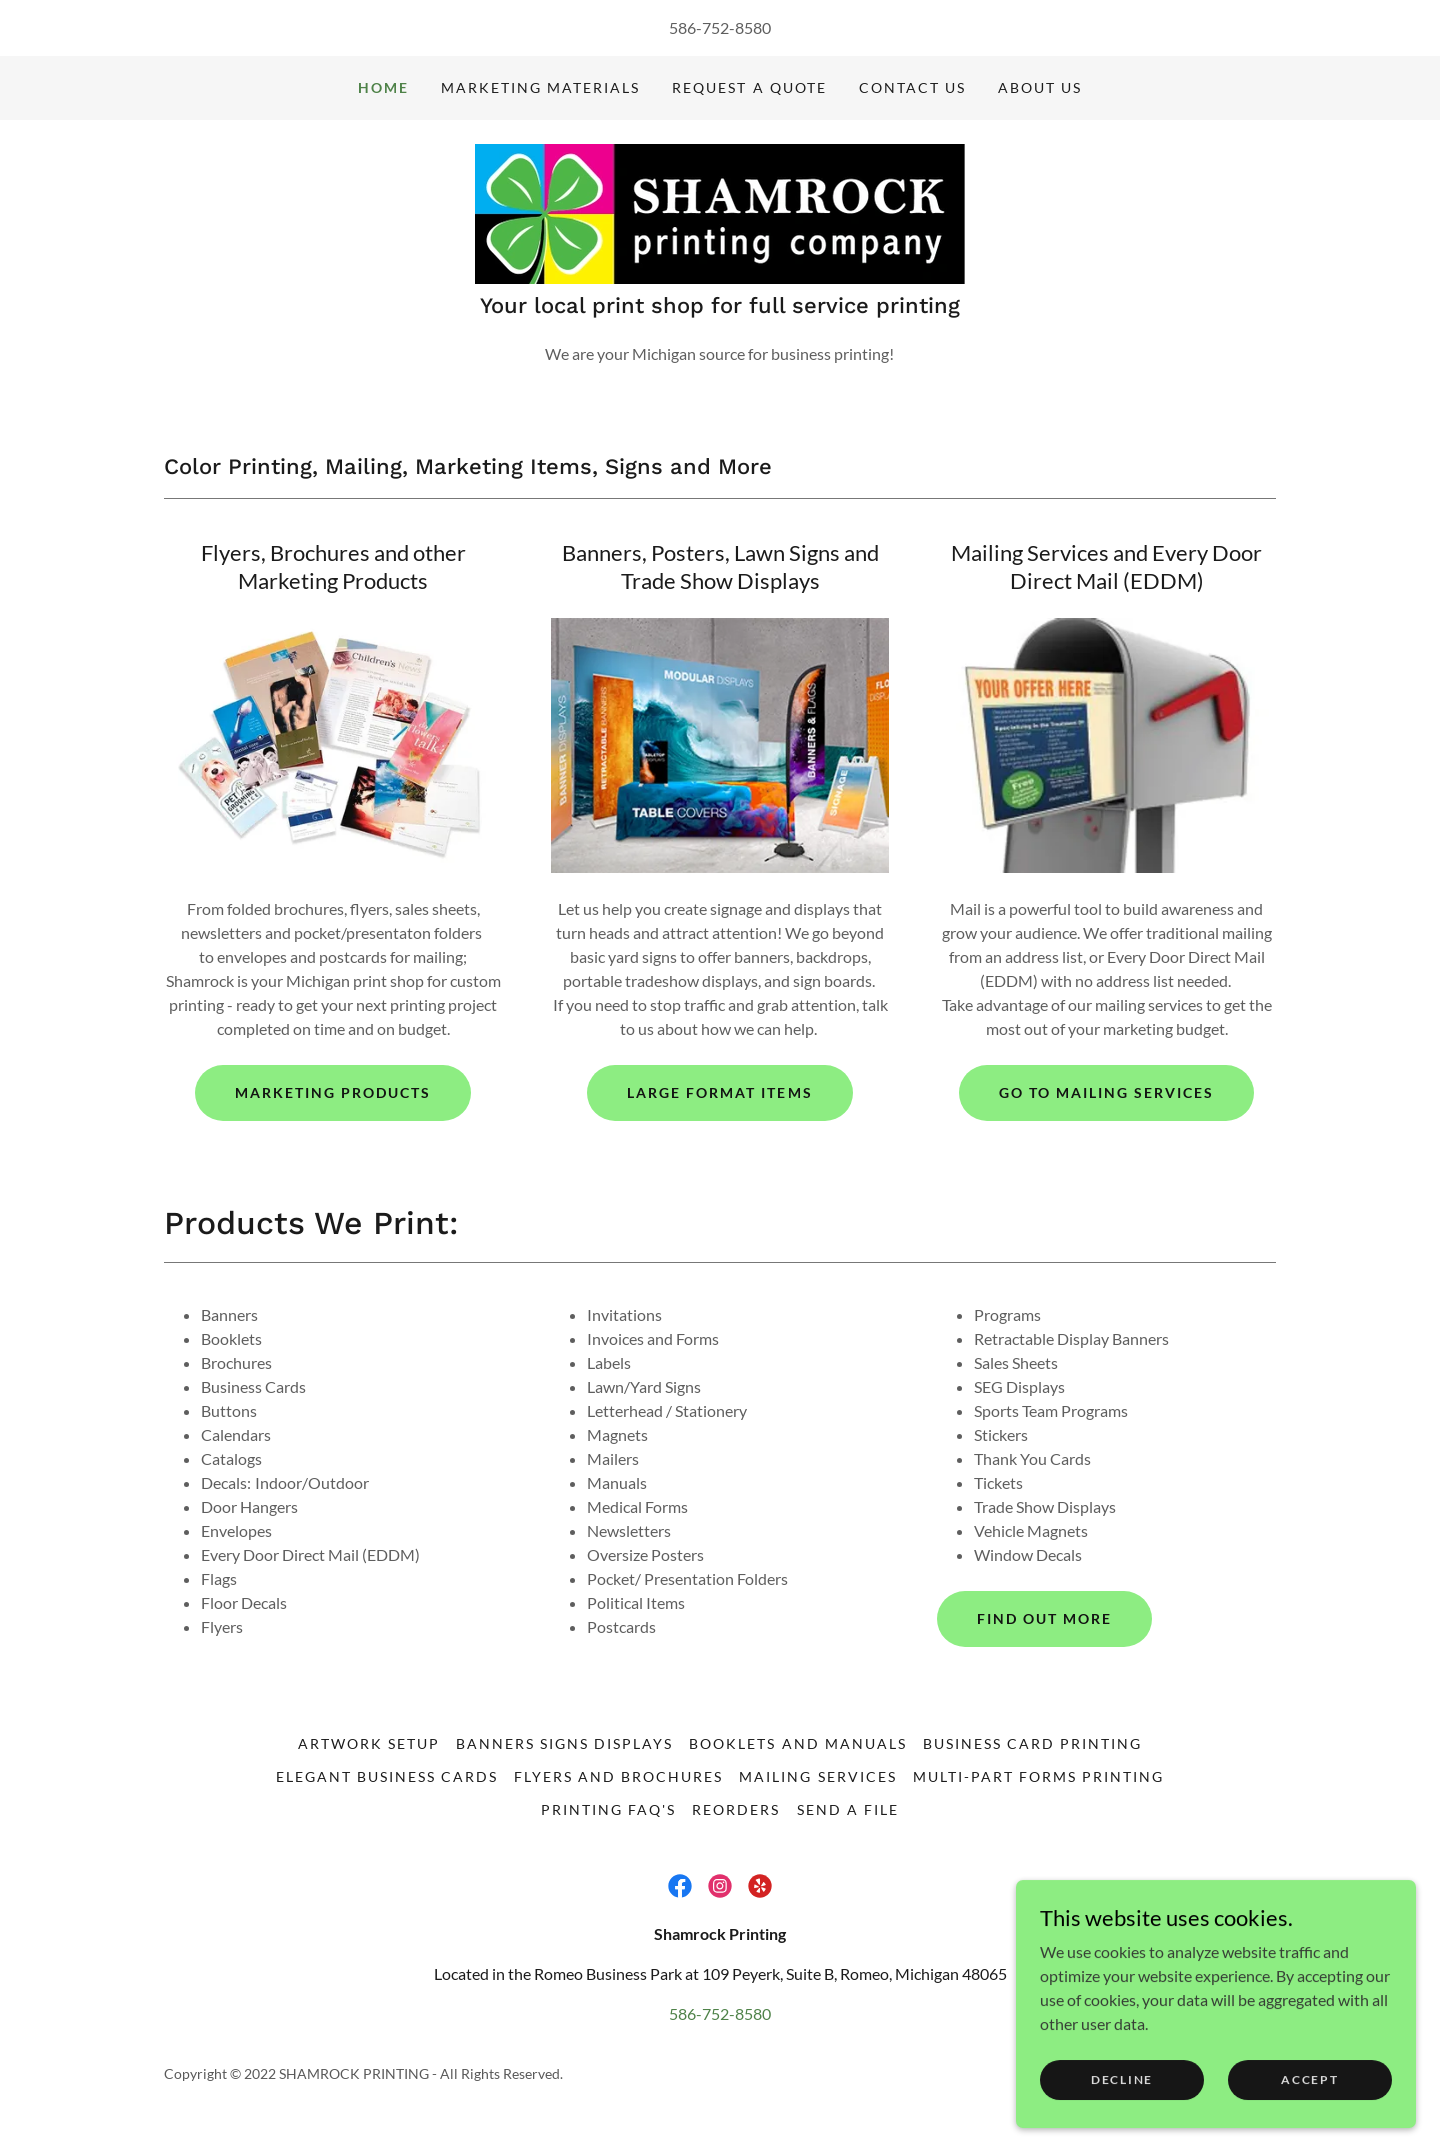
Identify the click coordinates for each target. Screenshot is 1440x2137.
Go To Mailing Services (1106, 1092)
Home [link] (383, 87)
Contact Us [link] (912, 87)
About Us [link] (1040, 87)
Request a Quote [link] (749, 87)
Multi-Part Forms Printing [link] (1038, 1776)
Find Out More (1044, 1618)
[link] (720, 211)
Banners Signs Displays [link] (564, 1743)
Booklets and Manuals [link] (797, 1743)
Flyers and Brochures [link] (618, 1776)
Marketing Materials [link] (540, 87)
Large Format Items (719, 1092)
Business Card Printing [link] (1032, 1743)
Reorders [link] (736, 1809)
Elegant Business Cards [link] (387, 1776)
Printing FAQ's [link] (608, 1809)
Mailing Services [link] (817, 1776)
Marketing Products (333, 1092)
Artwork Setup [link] (369, 1743)
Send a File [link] (848, 1809)
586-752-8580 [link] (720, 27)
